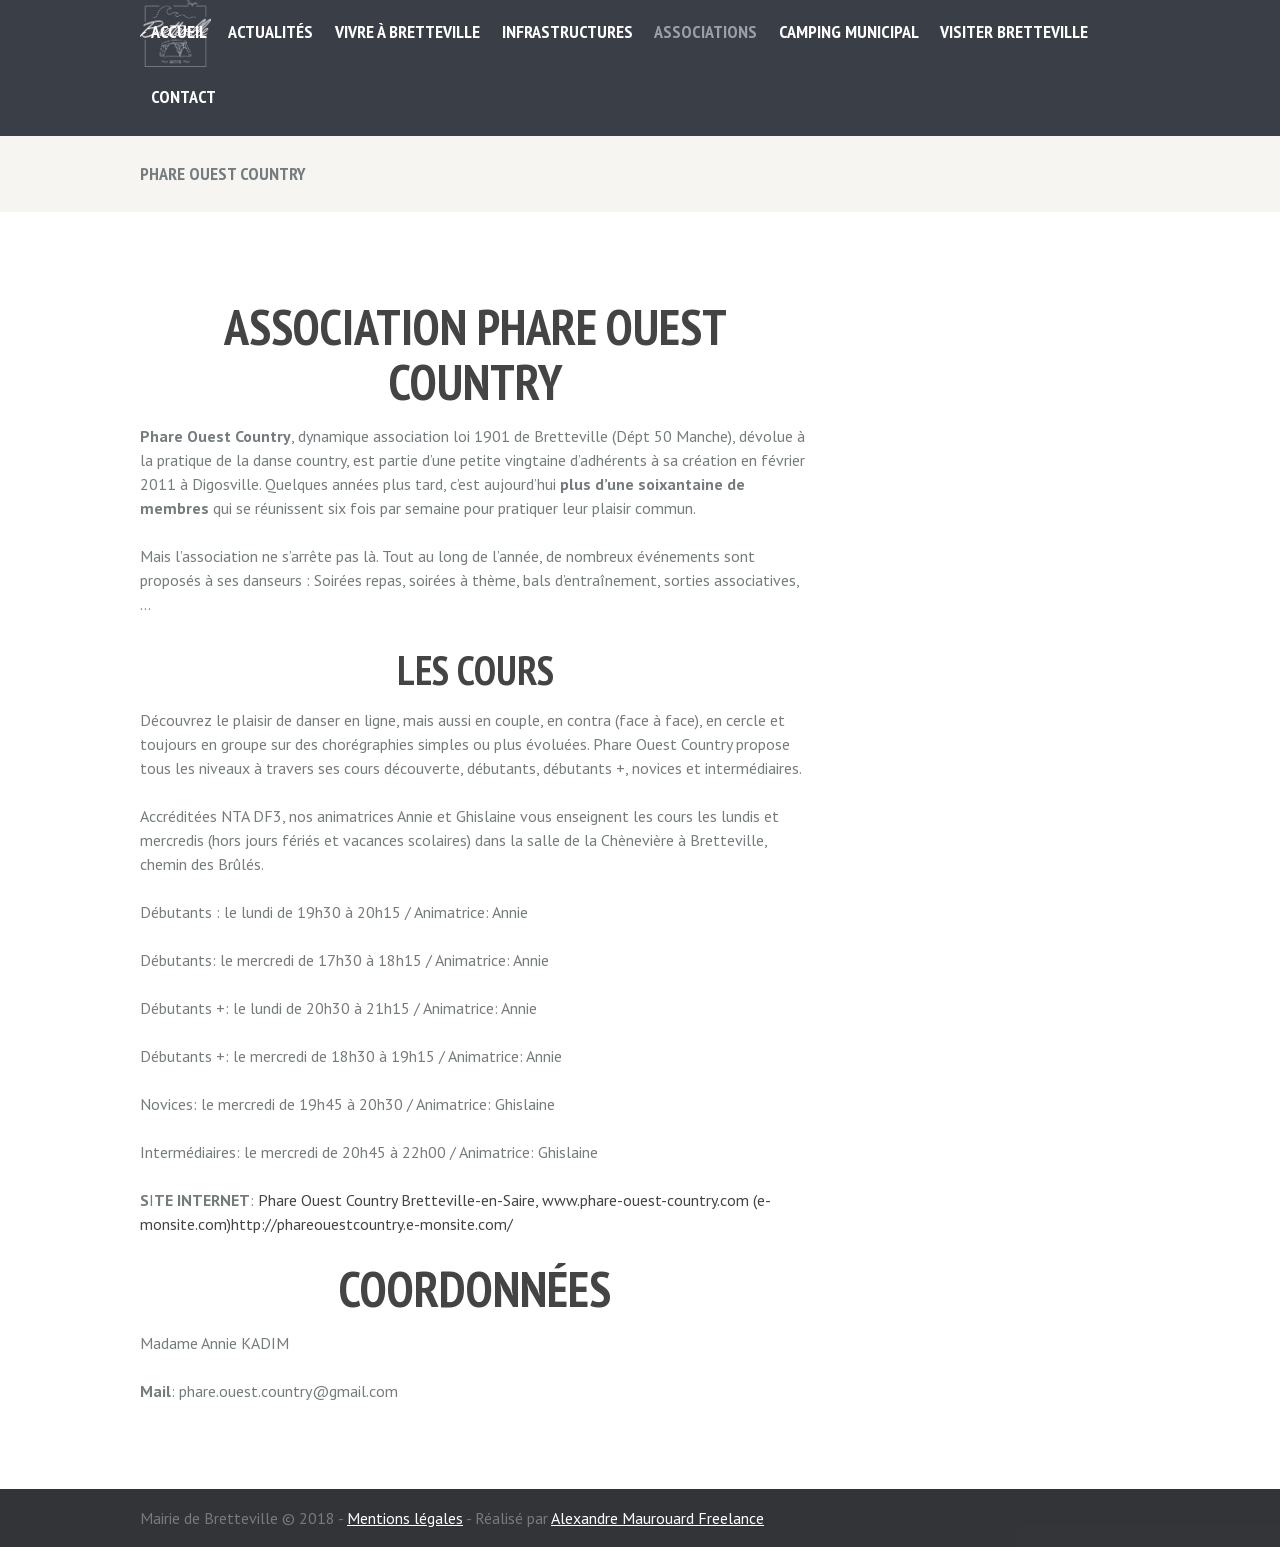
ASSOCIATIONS (705, 31)
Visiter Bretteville (1014, 31)
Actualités (270, 31)
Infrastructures (567, 31)
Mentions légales (405, 1518)
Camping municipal (849, 31)
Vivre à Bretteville (407, 31)
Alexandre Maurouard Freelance (657, 1518)
